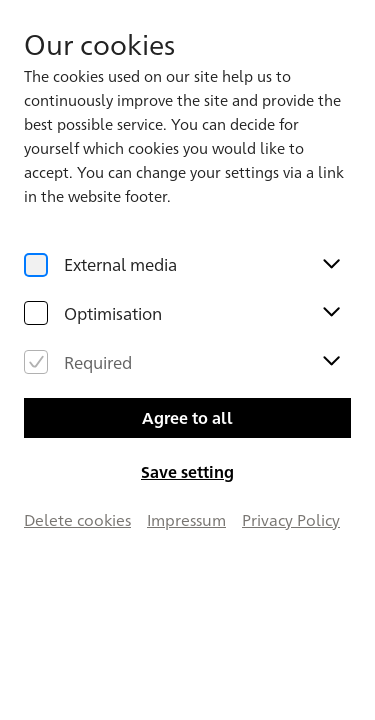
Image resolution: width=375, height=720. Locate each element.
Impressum (186, 519)
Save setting (187, 471)
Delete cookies (77, 519)
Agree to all (187, 417)
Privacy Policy (291, 519)
